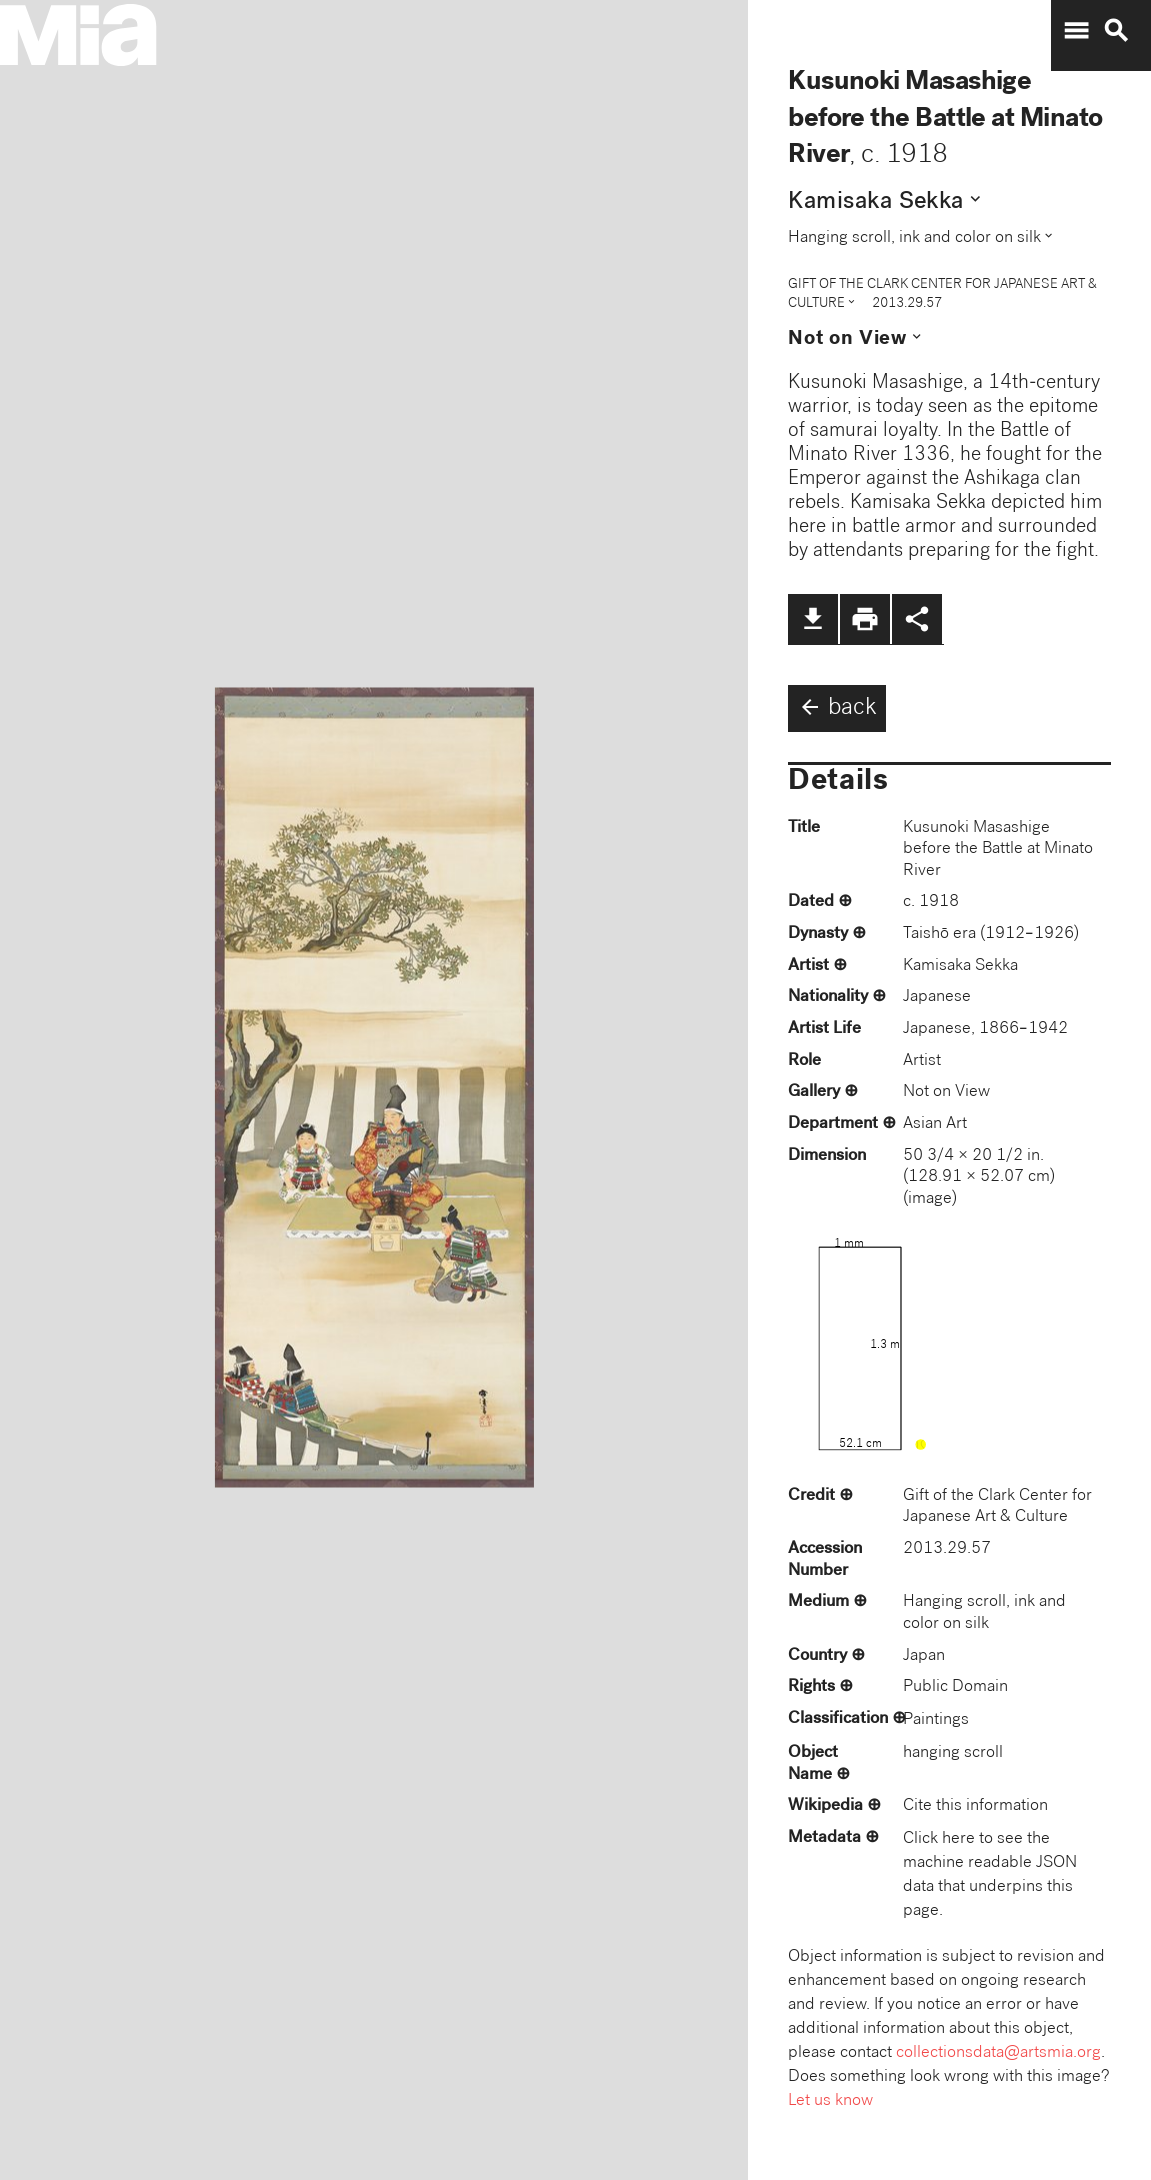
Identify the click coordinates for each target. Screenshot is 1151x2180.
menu (1076, 31)
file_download (813, 619)
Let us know (830, 2101)
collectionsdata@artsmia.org (998, 2053)
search (1116, 31)
